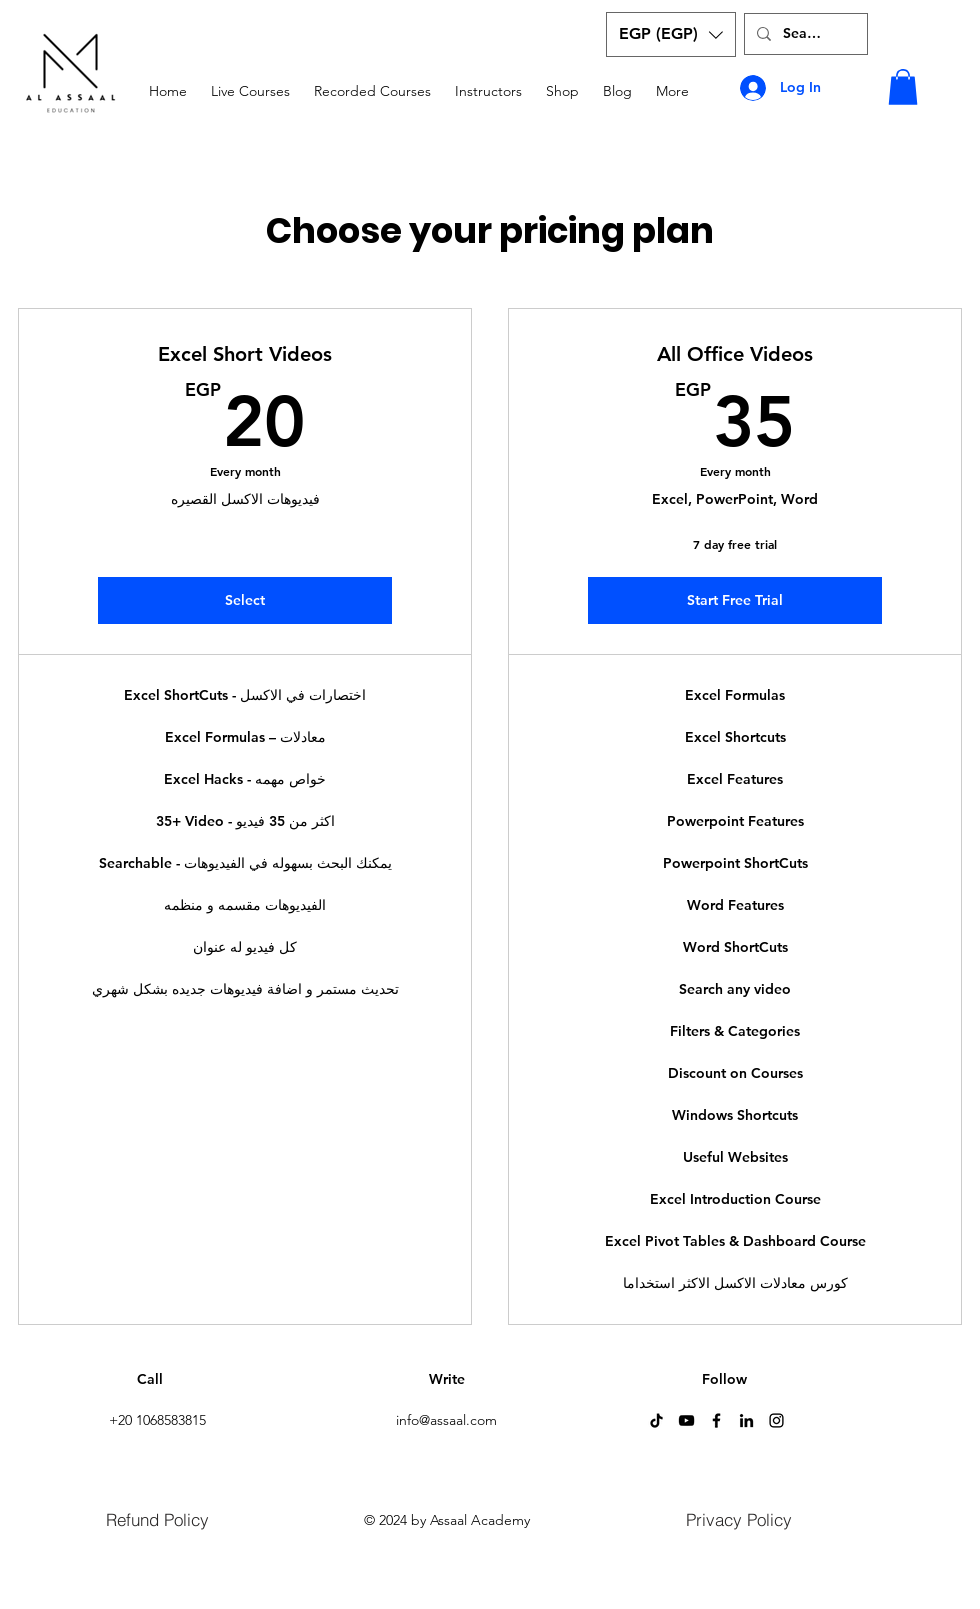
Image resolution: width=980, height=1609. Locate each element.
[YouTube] (686, 1420)
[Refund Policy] (157, 1519)
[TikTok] (656, 1420)
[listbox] (671, 34)
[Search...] (804, 34)
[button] (671, 34)
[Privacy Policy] (739, 1519)
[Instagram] (776, 1420)
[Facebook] (716, 1420)
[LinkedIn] (746, 1420)
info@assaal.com (446, 1420)
